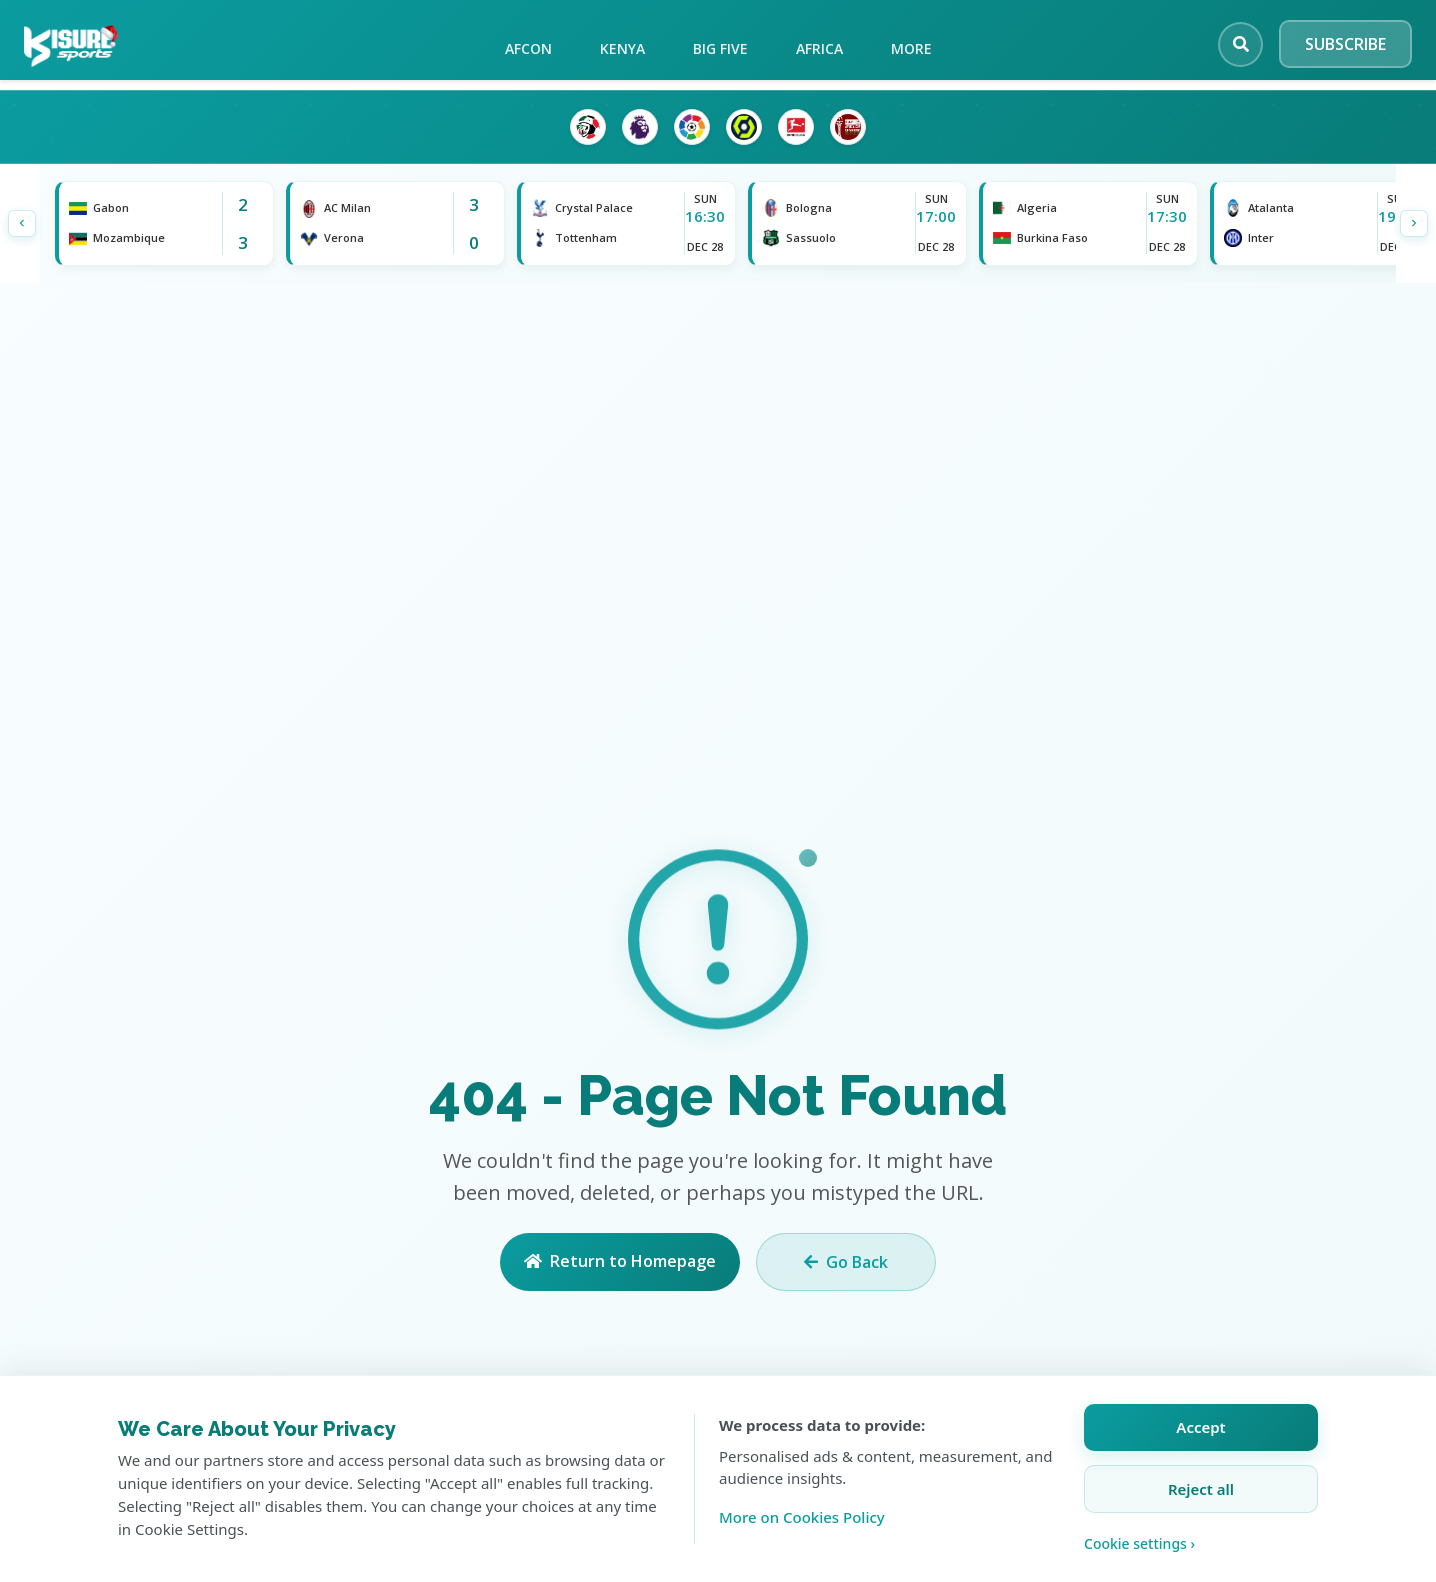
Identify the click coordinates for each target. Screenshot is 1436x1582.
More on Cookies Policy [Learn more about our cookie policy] (802, 1517)
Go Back (846, 1262)
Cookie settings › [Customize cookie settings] (1139, 1543)
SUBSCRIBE (1345, 44)
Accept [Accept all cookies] (1200, 1427)
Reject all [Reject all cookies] (1201, 1489)
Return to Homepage (620, 1261)
